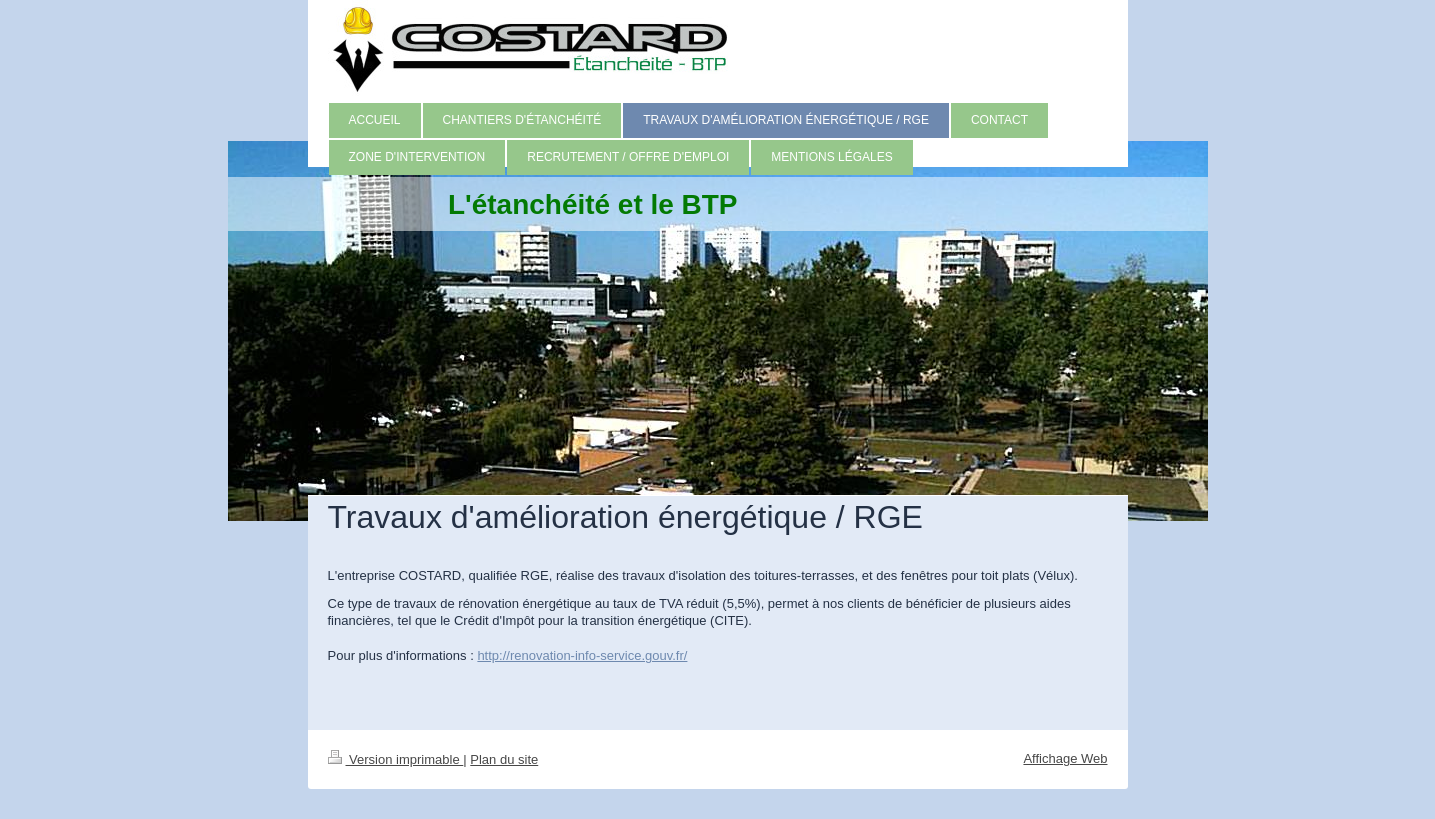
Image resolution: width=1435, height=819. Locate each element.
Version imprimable (396, 759)
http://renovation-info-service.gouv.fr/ (582, 655)
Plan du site (504, 759)
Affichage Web (1065, 758)
